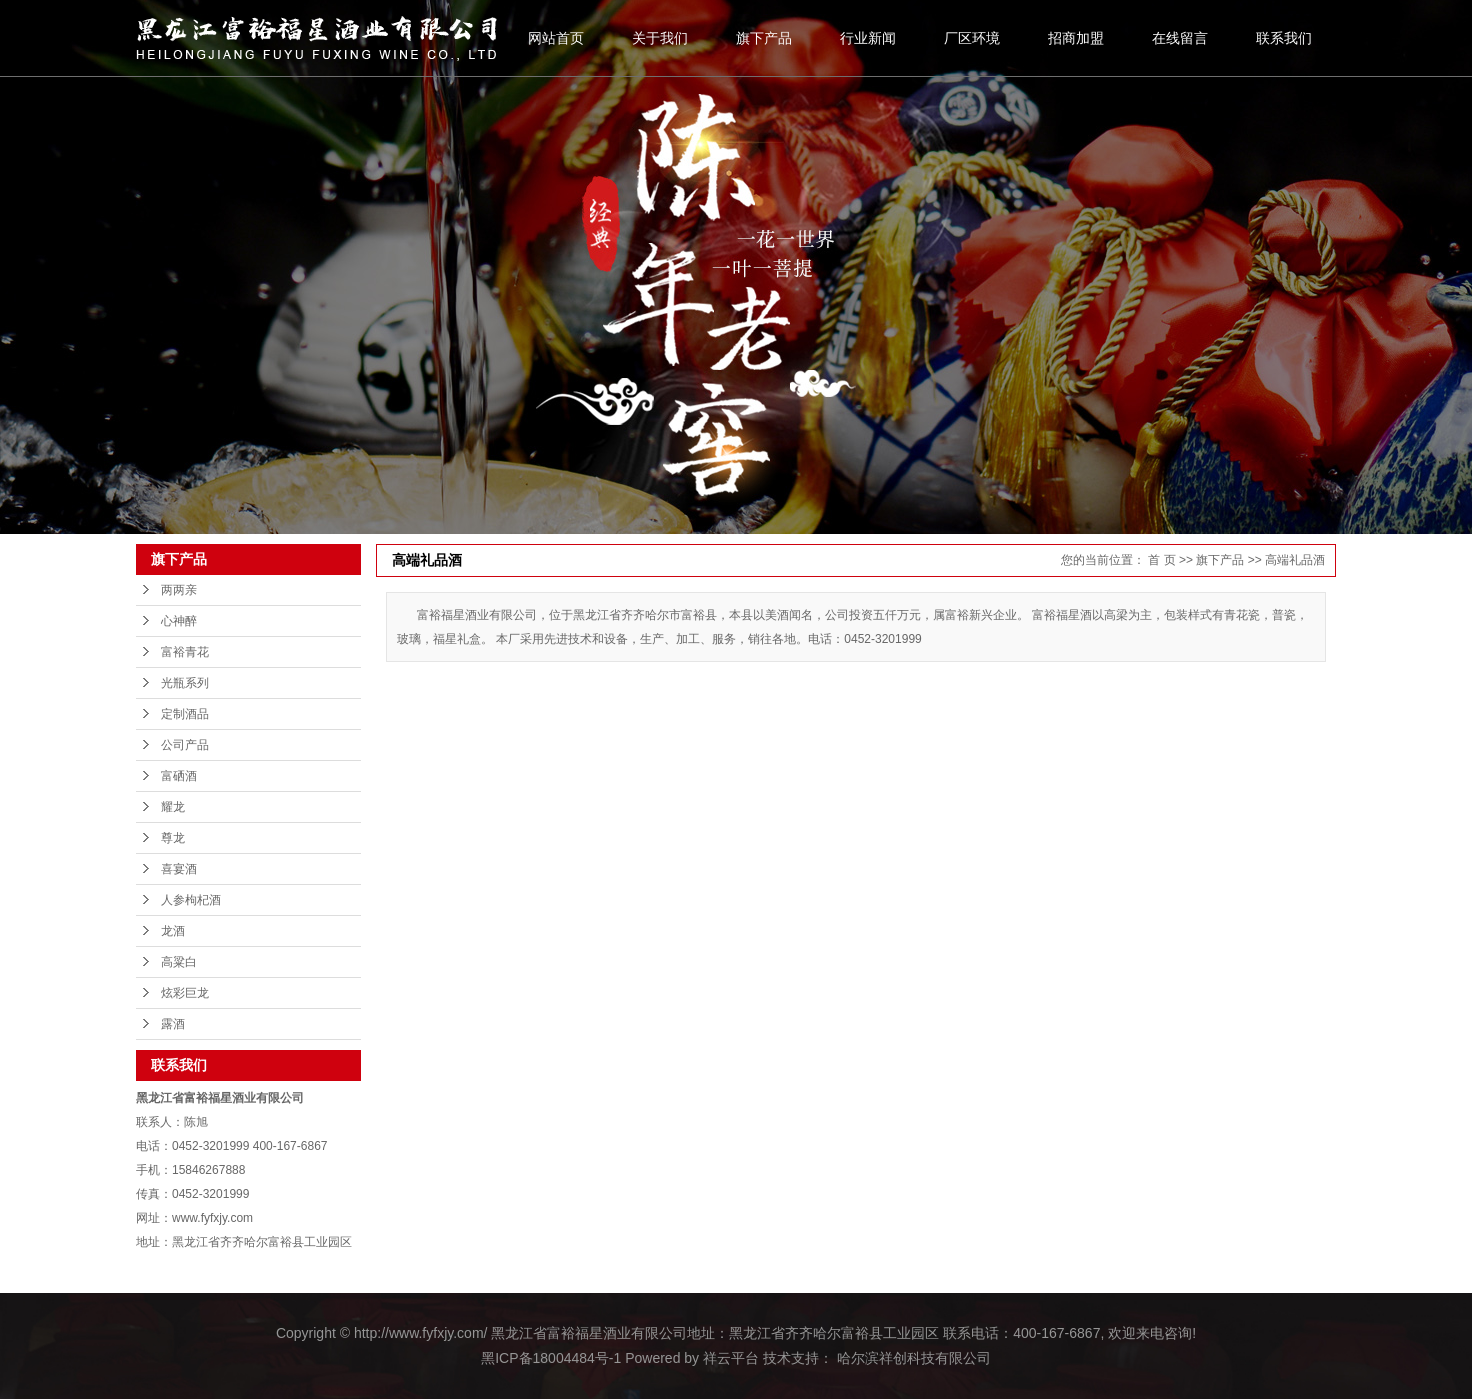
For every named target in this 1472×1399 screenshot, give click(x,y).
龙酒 (173, 931)
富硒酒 (179, 776)
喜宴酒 (179, 869)
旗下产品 (764, 38)
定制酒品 (185, 714)
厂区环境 (972, 38)
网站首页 (556, 38)
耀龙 (173, 807)
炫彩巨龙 (185, 993)
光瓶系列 (185, 683)
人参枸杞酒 (191, 900)
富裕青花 (185, 652)
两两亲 (179, 590)
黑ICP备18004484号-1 (551, 1358)
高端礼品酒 (1295, 560)
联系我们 (1284, 38)
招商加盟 (1076, 38)
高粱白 (179, 962)
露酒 (173, 1024)
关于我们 (660, 38)
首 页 (1161, 560)
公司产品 (185, 745)
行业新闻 (868, 38)
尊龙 (173, 838)
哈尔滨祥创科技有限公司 (912, 1358)
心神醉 (179, 621)
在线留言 (1180, 38)
